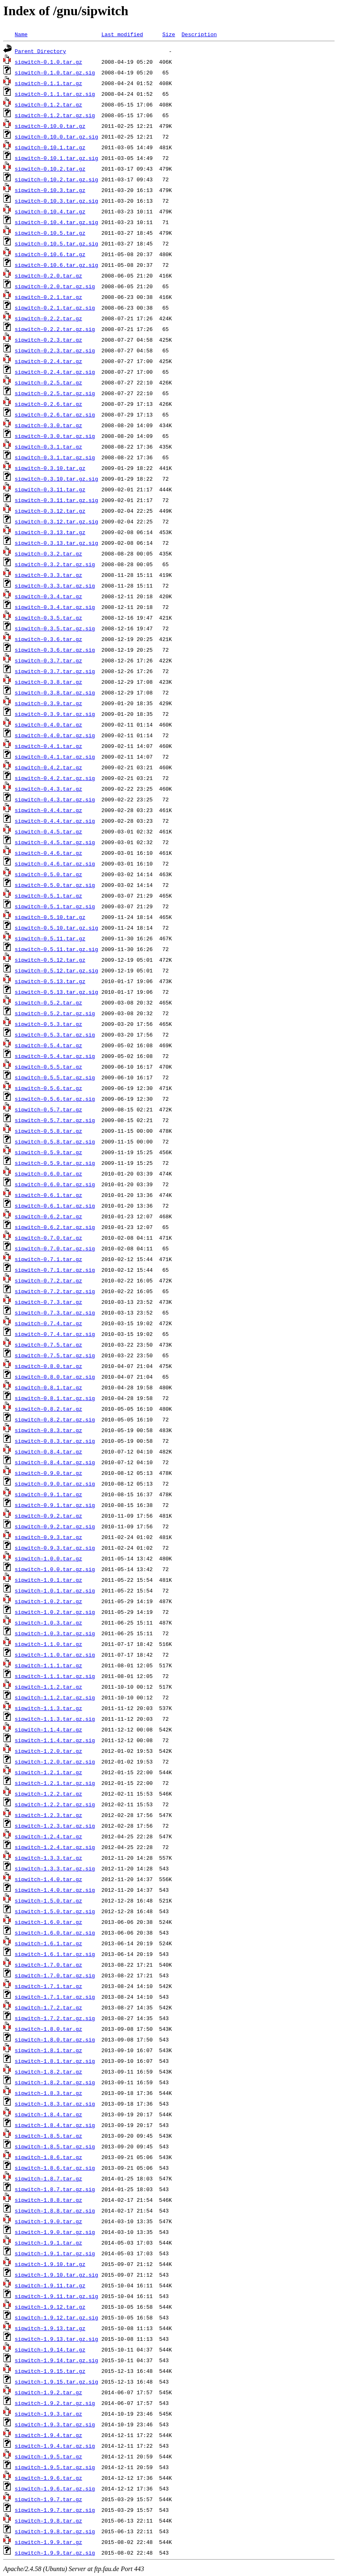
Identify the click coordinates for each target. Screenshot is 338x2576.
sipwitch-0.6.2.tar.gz (48, 1216)
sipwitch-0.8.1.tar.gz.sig (55, 1398)
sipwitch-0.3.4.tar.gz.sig (55, 607)
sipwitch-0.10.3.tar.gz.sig (56, 200)
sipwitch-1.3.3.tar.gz (48, 1857)
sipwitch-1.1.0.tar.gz (48, 1644)
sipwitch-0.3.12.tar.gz (50, 510)
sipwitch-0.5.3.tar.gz (48, 1024)
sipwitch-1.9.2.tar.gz (48, 2392)
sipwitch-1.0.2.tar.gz (48, 1601)
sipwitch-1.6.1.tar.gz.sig (55, 1954)
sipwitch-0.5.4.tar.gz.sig (55, 1056)
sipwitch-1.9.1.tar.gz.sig (55, 2253)
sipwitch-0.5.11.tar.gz (50, 938)
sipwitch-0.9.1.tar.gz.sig (55, 1505)
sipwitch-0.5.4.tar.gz (48, 1045)
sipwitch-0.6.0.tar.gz (48, 1173)
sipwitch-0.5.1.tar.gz (48, 895)
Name (21, 34)
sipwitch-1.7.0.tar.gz (48, 1964)
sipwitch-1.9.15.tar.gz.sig (56, 2381)
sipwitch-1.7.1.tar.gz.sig (55, 1996)
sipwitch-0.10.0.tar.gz (50, 126)
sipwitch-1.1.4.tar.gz (48, 1729)
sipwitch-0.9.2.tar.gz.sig (55, 1526)
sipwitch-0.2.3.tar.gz (48, 339)
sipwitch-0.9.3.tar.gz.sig (55, 1547)
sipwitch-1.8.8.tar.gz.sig (55, 2210)
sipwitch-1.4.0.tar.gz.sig (55, 1889)
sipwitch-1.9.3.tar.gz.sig (55, 2424)
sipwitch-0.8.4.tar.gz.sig (55, 1462)
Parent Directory (40, 51)
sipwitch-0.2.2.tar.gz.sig (55, 329)
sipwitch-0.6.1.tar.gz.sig (55, 1205)
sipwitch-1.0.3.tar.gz (48, 1622)
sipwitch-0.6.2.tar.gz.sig (55, 1227)
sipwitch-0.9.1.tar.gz (48, 1494)
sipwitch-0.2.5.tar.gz (48, 382)
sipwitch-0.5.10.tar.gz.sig (56, 927)
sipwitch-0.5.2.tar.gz (48, 1002)
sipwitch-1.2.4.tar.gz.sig (55, 1847)
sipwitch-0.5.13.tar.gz (50, 981)
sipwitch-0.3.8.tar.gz (48, 681)
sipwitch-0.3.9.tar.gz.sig (55, 713)
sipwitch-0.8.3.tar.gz (48, 1430)
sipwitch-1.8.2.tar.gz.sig (55, 2082)
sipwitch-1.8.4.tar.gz (48, 2114)
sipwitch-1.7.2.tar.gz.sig (55, 2018)
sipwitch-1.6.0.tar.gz (48, 1922)
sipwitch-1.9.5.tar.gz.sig (55, 2467)
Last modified (122, 34)
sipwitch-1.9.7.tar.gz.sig (55, 2510)
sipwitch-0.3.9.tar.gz (48, 703)
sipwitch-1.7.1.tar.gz (48, 1986)
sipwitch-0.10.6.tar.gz (50, 254)
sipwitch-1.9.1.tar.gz (48, 2242)
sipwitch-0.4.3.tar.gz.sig (55, 799)
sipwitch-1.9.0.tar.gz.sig (55, 2232)
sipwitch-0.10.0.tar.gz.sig (56, 136)
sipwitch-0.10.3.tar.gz (50, 190)
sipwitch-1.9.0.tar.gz (48, 2221)
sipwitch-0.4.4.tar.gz (48, 810)
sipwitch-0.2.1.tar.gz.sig (55, 307)
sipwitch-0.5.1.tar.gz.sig (55, 906)
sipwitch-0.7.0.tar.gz (48, 1237)
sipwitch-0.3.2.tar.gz (48, 553)
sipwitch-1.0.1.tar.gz (48, 1579)
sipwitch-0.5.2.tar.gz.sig (55, 1013)
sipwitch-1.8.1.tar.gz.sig (55, 2061)
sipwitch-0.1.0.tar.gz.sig (55, 72)
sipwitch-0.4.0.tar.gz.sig (55, 735)
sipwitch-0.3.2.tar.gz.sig (55, 564)
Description (199, 34)
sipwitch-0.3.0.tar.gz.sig (55, 436)
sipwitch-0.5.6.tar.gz (48, 1088)
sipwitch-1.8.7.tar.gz (48, 2178)
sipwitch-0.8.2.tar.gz (48, 1408)
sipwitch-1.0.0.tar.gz (48, 1558)
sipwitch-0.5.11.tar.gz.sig (56, 949)
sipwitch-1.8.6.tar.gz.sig (55, 2167)
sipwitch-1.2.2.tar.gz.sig (55, 1804)
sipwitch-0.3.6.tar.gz (48, 639)
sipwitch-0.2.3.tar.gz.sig (55, 350)
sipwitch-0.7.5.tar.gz (48, 1344)
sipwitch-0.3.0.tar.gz (48, 425)
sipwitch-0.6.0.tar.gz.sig (55, 1184)
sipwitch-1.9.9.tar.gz (48, 2542)
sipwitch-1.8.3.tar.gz (48, 2093)
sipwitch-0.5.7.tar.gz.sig (55, 1120)
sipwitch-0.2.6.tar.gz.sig (55, 414)
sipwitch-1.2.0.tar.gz (48, 1750)
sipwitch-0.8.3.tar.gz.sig (55, 1440)
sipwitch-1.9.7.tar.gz (48, 2499)
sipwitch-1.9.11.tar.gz (50, 2285)
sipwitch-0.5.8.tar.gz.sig (55, 1141)
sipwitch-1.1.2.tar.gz (48, 1686)
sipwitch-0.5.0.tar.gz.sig (55, 885)
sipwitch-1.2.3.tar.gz (48, 1815)
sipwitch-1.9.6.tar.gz (48, 2477)
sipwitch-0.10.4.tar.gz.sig (56, 222)
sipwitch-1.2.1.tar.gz (48, 1772)
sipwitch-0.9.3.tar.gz (48, 1537)
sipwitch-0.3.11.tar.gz (50, 489)
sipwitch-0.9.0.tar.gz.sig (55, 1483)
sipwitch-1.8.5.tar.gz (48, 2135)
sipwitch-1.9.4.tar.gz (48, 2435)
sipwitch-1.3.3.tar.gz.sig (55, 1868)
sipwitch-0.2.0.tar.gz (48, 275)
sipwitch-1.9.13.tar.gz (50, 2328)
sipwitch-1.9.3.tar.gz (48, 2413)
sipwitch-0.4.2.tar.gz (48, 767)
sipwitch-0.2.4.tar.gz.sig (55, 371)
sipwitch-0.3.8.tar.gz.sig (55, 692)
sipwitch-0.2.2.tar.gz (48, 318)
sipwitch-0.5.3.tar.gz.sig (55, 1034)
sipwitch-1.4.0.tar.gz (48, 1879)
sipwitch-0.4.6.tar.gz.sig (55, 863)
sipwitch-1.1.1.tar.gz (48, 1665)
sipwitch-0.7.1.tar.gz (48, 1259)
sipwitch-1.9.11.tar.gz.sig (56, 2296)
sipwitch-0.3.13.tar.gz (50, 532)
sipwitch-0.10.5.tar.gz (50, 232)
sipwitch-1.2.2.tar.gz (48, 1793)
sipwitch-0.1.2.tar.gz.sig (55, 115)
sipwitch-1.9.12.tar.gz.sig (56, 2317)
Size (168, 34)
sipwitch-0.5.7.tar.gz (48, 1109)
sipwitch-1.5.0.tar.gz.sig (55, 1911)
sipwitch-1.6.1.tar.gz (48, 1943)
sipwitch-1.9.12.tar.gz (50, 2306)
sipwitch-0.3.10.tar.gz (50, 468)
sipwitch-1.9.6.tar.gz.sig (55, 2488)
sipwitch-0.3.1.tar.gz (48, 446)
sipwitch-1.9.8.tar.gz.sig (55, 2531)
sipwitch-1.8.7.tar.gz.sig (55, 2189)
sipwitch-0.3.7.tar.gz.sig (55, 671)
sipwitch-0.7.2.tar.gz (48, 1280)
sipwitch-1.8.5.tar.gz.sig (55, 2146)
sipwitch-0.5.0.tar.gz (48, 874)
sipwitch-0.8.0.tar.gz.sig (55, 1376)
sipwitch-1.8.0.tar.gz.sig (55, 2039)
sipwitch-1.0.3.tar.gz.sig (55, 1633)
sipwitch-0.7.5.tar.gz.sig (55, 1355)
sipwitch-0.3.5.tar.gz (48, 617)
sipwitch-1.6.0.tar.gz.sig (55, 1932)
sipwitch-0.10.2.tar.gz (50, 168)
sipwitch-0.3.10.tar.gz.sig (56, 478)
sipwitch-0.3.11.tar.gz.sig (56, 500)
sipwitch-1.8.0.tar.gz (48, 2028)
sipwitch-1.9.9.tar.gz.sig (55, 2552)
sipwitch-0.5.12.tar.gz (50, 959)
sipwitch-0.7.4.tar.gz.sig (55, 1334)
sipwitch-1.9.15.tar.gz (50, 2371)
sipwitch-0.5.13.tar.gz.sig (56, 991)
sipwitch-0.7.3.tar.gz (48, 1301)
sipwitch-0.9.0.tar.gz (48, 1473)
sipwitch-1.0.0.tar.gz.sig (55, 1569)
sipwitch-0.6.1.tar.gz (48, 1195)
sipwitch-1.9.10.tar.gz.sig (56, 2274)
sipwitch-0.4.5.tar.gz (48, 831)
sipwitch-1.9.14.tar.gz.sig (56, 2360)
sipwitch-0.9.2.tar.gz (48, 1515)
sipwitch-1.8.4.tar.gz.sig (55, 2125)
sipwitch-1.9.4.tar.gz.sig (55, 2445)
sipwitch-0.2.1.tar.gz (48, 297)
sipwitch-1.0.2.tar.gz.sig (55, 1611)
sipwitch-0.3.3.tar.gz (48, 575)
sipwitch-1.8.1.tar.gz (48, 2050)
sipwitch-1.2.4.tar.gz (48, 1836)
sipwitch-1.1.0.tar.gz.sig (55, 1654)
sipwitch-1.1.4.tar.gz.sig (55, 1740)
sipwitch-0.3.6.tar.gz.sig (55, 649)
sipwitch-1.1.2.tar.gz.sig (55, 1697)
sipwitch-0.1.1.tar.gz (48, 83)
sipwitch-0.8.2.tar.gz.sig (55, 1419)
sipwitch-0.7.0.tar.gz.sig (55, 1248)
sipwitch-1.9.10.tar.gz (50, 2264)
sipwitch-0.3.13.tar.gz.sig (56, 542)
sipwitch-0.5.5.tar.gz (48, 1066)
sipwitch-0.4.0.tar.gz (48, 724)
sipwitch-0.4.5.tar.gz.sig (55, 842)
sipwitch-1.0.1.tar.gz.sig (55, 1590)
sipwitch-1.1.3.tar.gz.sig (55, 1718)
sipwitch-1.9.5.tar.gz (48, 2456)
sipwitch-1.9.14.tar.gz (50, 2349)
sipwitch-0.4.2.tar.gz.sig (55, 778)
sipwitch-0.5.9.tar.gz (48, 1152)
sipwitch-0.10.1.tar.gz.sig (56, 158)
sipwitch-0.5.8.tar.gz (48, 1130)
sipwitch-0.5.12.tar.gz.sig (56, 970)
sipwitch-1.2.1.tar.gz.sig (55, 1783)
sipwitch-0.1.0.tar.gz (48, 61)
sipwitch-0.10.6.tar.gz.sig (56, 264)
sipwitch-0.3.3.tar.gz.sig (55, 585)
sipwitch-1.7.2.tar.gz (48, 2007)
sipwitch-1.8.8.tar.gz (48, 2199)
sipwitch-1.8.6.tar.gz (48, 2157)
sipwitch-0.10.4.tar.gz (50, 211)
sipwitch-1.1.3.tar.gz (48, 1708)
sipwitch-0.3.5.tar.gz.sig (55, 628)
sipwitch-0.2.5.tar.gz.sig (55, 393)
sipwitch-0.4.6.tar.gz (48, 852)
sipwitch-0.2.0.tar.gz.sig (55, 286)
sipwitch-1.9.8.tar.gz (48, 2520)
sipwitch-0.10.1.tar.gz (50, 147)
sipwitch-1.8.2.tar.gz (48, 2071)
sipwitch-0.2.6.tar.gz (48, 403)
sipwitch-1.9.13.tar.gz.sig (56, 2338)
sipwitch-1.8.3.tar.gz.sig (55, 2103)
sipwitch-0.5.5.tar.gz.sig (55, 1077)
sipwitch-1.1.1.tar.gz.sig (55, 1676)
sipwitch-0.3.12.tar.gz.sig (56, 521)
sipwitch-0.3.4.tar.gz (48, 596)
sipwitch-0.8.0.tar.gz (48, 1366)
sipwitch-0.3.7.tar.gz (48, 660)
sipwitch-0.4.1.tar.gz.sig (55, 756)
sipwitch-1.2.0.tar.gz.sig (55, 1761)
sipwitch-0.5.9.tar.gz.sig (55, 1162)
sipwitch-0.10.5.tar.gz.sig (56, 243)
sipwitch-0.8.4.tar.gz (48, 1451)
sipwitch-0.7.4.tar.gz (48, 1323)
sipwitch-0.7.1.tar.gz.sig (55, 1269)
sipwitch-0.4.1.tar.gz (48, 746)
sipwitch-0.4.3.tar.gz (48, 788)
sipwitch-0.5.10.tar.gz (50, 917)
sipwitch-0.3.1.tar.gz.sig (55, 457)
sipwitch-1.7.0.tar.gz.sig (55, 1975)
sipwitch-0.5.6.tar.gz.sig (55, 1098)
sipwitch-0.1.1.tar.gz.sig (55, 93)
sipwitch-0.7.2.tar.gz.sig (55, 1291)
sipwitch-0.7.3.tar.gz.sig (55, 1312)
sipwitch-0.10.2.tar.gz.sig (56, 179)
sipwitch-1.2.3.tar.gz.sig (55, 1825)
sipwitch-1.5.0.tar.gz (48, 1900)
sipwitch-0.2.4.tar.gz (48, 361)
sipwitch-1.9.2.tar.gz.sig (55, 2403)
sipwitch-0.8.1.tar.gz (48, 1387)
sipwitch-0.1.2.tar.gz (48, 104)
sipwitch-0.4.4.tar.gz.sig (55, 820)
